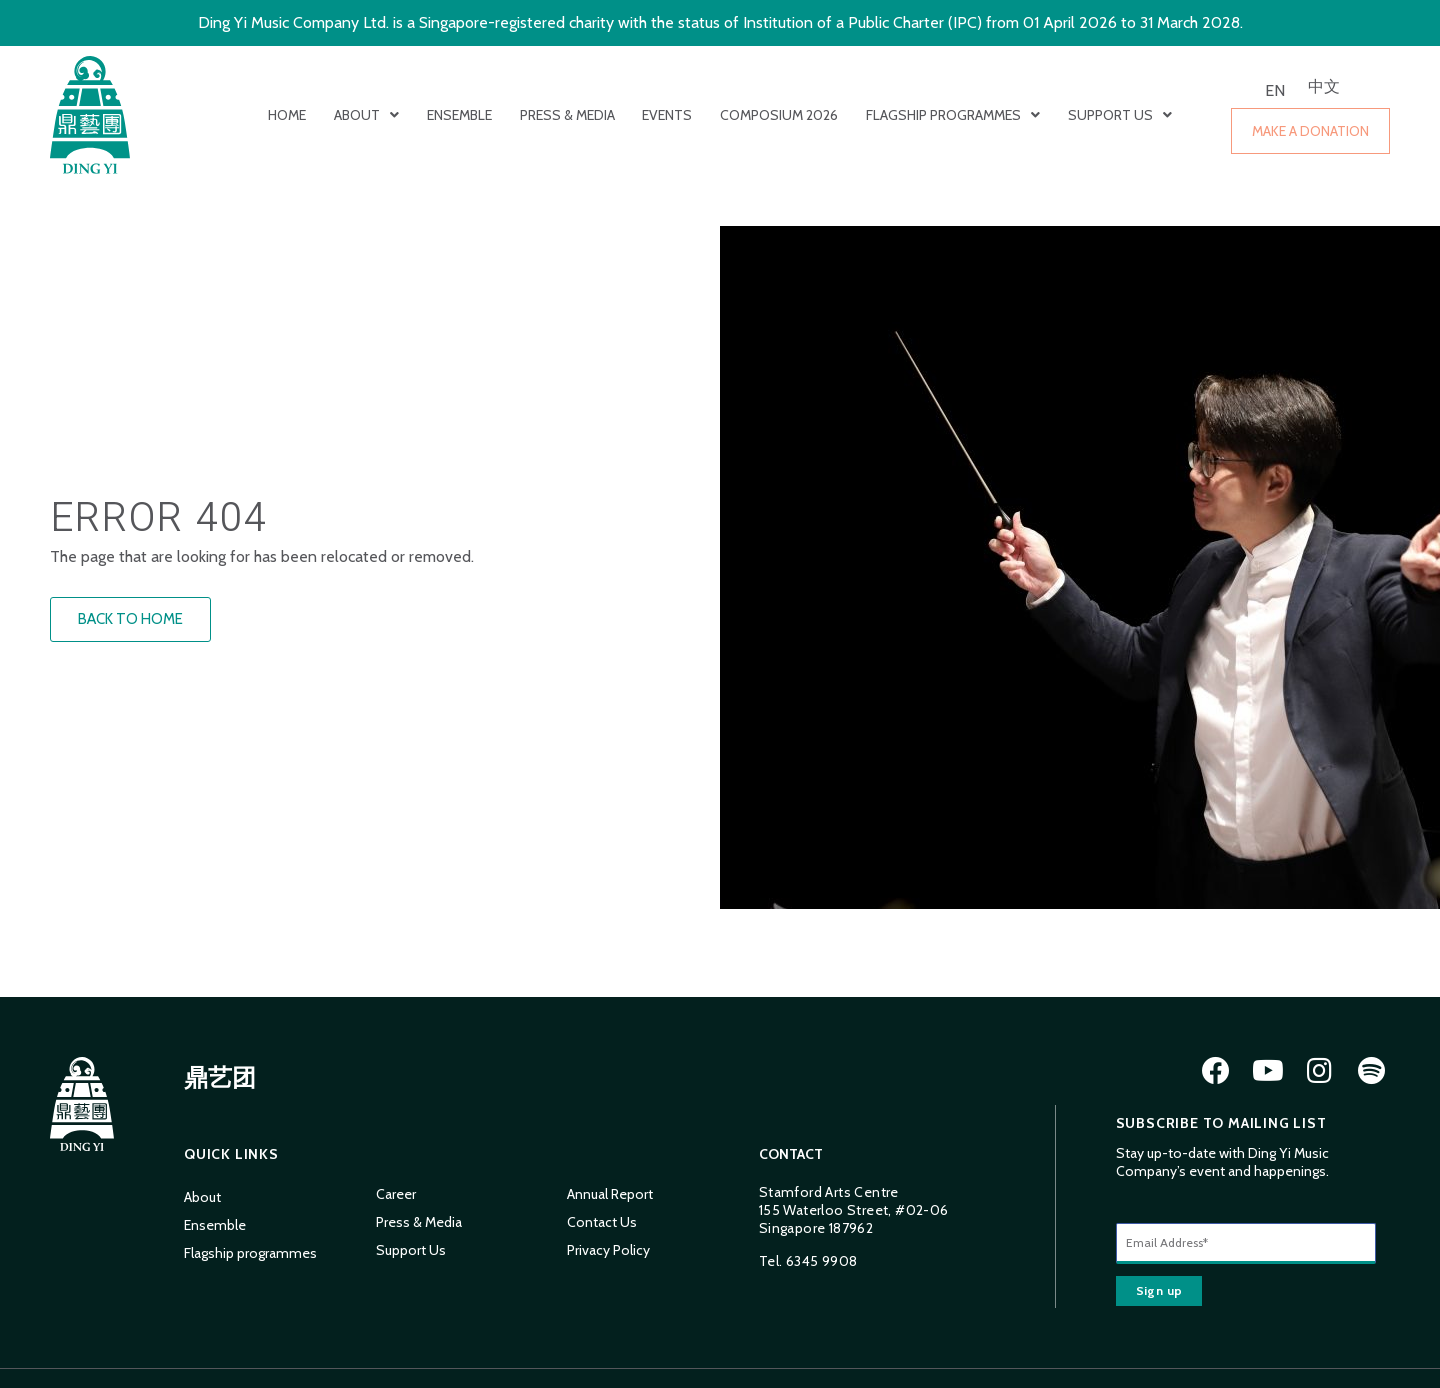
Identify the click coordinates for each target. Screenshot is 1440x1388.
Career (396, 1194)
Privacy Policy (608, 1250)
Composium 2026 (779, 115)
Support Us (1120, 115)
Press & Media (567, 115)
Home (287, 115)
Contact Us (602, 1222)
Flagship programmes (953, 115)
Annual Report (610, 1194)
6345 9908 (822, 1261)
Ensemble (459, 115)
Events (667, 115)
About (366, 115)
